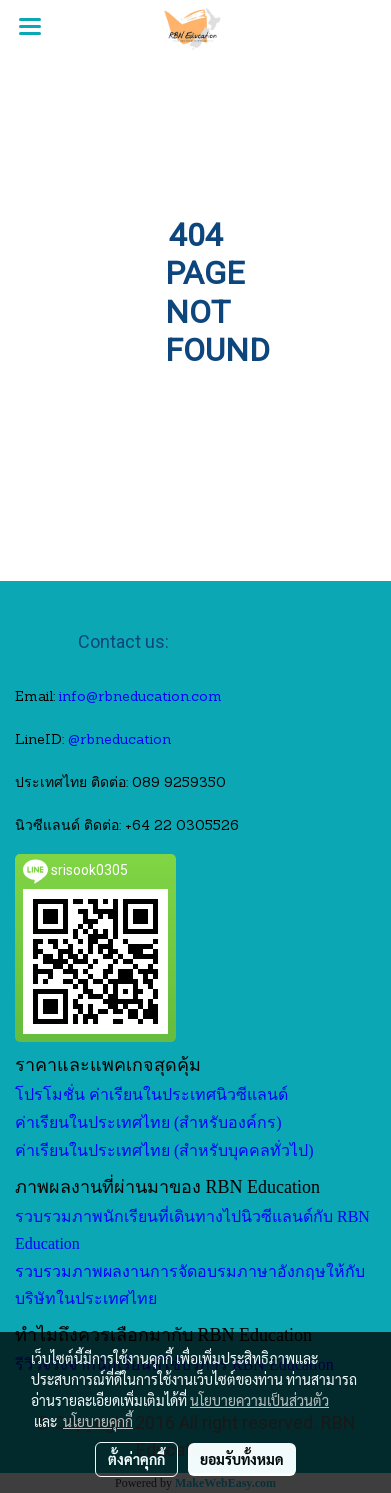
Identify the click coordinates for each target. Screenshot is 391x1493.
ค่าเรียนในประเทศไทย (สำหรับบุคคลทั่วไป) (164, 1150)
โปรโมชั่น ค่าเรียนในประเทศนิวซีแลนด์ (151, 1094)
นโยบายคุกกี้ (98, 1421)
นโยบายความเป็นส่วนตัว (259, 1400)
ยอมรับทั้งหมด (242, 1459)
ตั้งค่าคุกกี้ (136, 1459)
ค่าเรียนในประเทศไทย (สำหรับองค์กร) (148, 1122)
